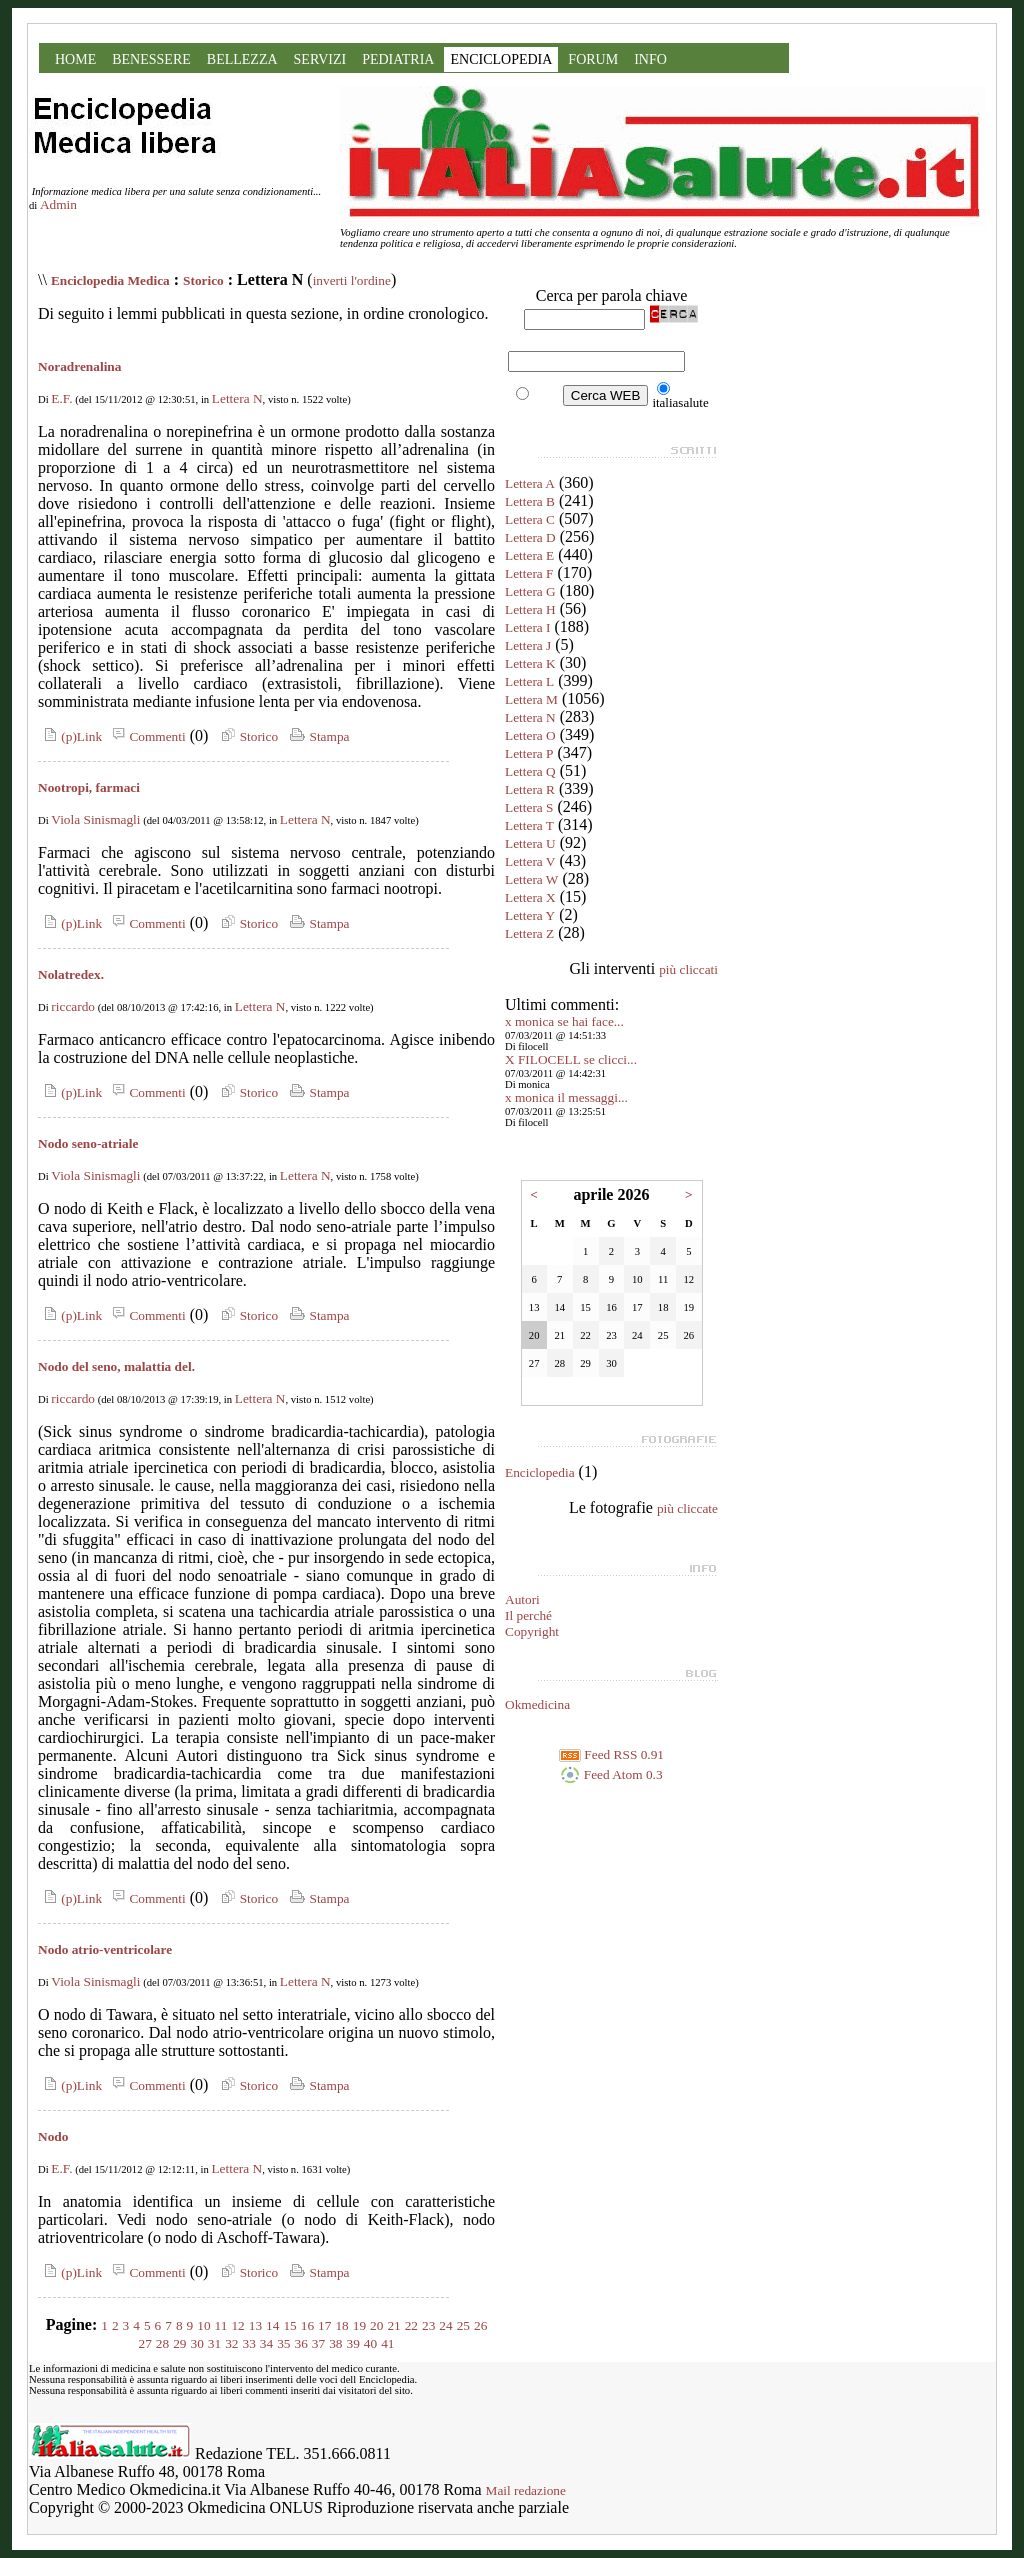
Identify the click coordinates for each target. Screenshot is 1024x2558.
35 (283, 2343)
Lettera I (528, 627)
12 (237, 2325)
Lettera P (529, 753)
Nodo (53, 2136)
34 (266, 2343)
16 (307, 2325)
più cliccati (688, 969)
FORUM (593, 59)
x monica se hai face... (564, 1021)
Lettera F (529, 573)
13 (255, 2325)
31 (214, 2343)
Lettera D (530, 537)
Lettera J (528, 645)
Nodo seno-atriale (88, 1143)
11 (221, 2325)
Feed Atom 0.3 (611, 1774)
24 (445, 2325)
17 (324, 2325)
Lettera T (529, 825)
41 (387, 2343)
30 (197, 2343)
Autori (522, 1599)
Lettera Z (529, 933)
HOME (75, 59)
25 (463, 2325)
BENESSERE (151, 59)
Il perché (528, 1615)
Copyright (532, 1631)
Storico (203, 280)
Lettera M (531, 699)
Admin (58, 204)
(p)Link (70, 736)
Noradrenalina (79, 366)
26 (480, 2325)
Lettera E (529, 555)
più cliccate (687, 1508)
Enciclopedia (540, 1472)
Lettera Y (530, 915)
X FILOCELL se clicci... (571, 1059)
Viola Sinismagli (95, 819)
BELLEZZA (242, 59)
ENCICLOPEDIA (501, 59)
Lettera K (530, 663)
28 (162, 2343)
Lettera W (531, 879)
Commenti (146, 736)
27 (145, 2343)
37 (318, 2343)
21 (393, 2325)
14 (272, 2325)
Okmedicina (537, 1704)
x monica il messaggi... (566, 1097)
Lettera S (529, 807)
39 (352, 2343)
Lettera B (530, 501)
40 (370, 2343)
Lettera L (529, 681)
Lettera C (530, 519)
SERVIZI (320, 59)
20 (376, 2325)
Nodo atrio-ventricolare (105, 1949)
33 (249, 2343)
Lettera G (530, 591)
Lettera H (530, 609)
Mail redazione (526, 2490)
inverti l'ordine (352, 280)
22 (411, 2325)
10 (203, 2325)
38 (335, 2343)
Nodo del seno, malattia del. (116, 1366)
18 (341, 2325)
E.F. (61, 398)
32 (231, 2343)
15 (289, 2325)
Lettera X (530, 897)
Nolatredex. (71, 974)
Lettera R (530, 789)
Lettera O (530, 735)
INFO (650, 59)
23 (428, 2325)
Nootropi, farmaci (89, 787)
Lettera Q (530, 771)
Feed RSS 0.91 (611, 1754)
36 (300, 2343)
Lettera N (237, 398)
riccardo (73, 1006)
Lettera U (530, 843)
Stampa (317, 736)
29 (179, 2343)
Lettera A (530, 483)
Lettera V (530, 861)
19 (359, 2325)
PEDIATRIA (398, 59)
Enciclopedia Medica (110, 280)
